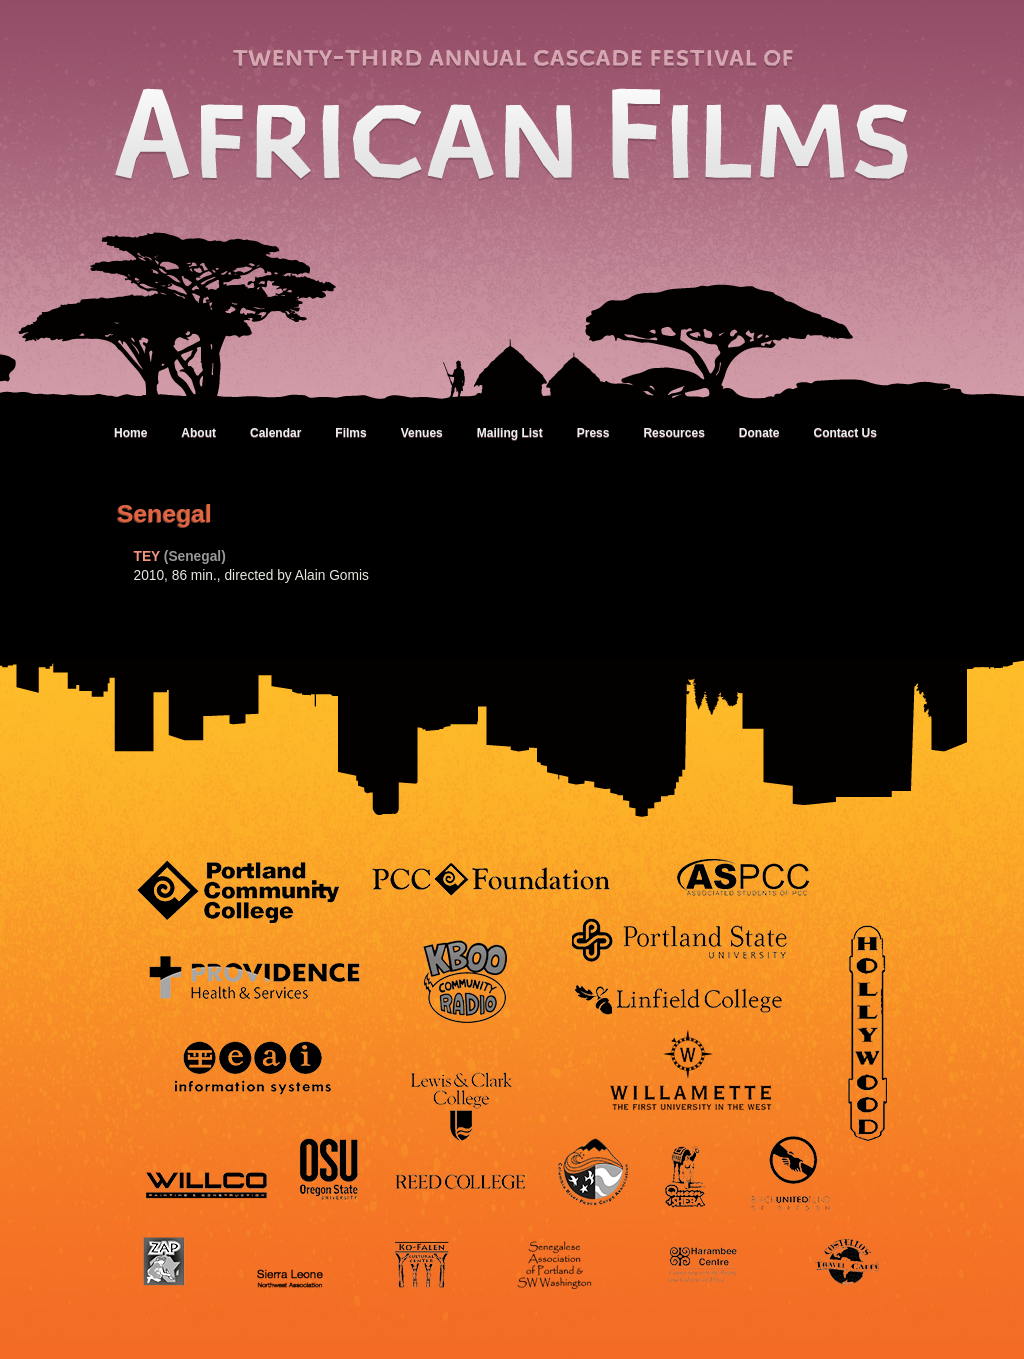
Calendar (275, 433)
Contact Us (844, 433)
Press (593, 433)
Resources (673, 433)
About (198, 433)
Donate (759, 433)
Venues (422, 433)
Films (350, 433)
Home (130, 433)
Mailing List (510, 433)
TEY (147, 556)
